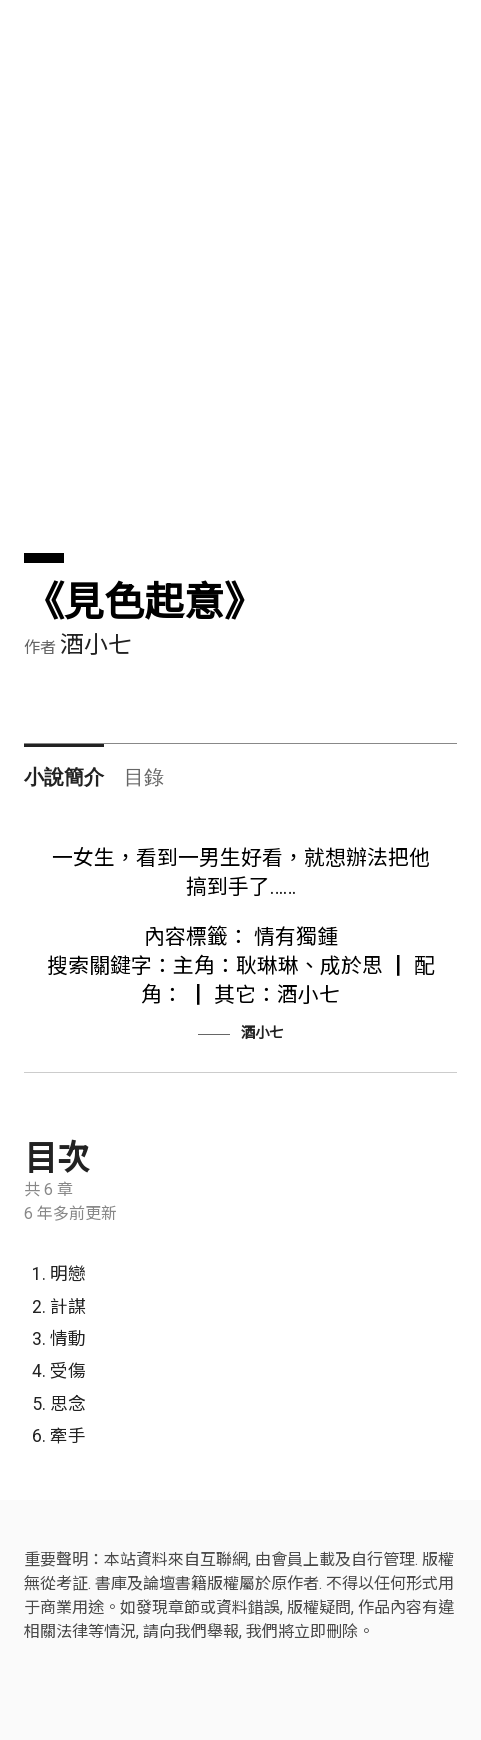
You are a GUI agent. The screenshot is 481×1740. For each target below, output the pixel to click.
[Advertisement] (240, 312)
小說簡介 (64, 777)
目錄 (144, 777)
